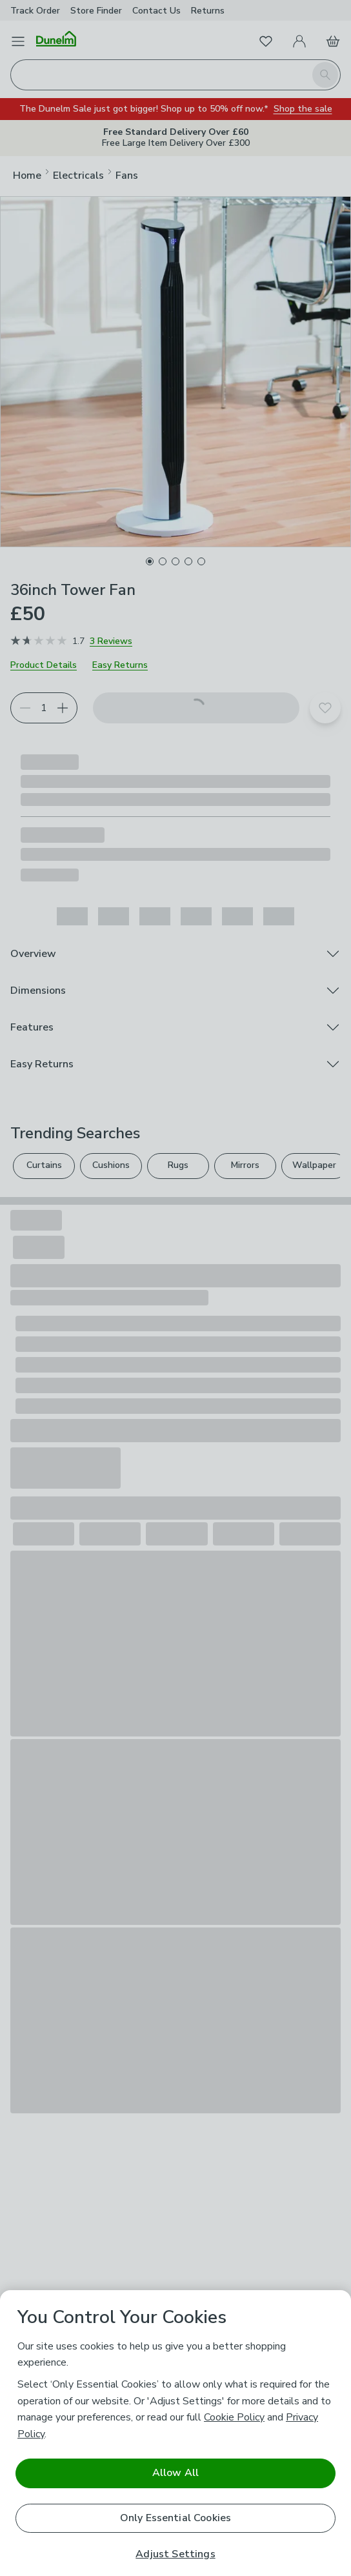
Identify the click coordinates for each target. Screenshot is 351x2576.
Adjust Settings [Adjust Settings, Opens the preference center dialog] (175, 2554)
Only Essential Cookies (176, 2518)
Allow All (175, 2473)
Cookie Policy (234, 2417)
